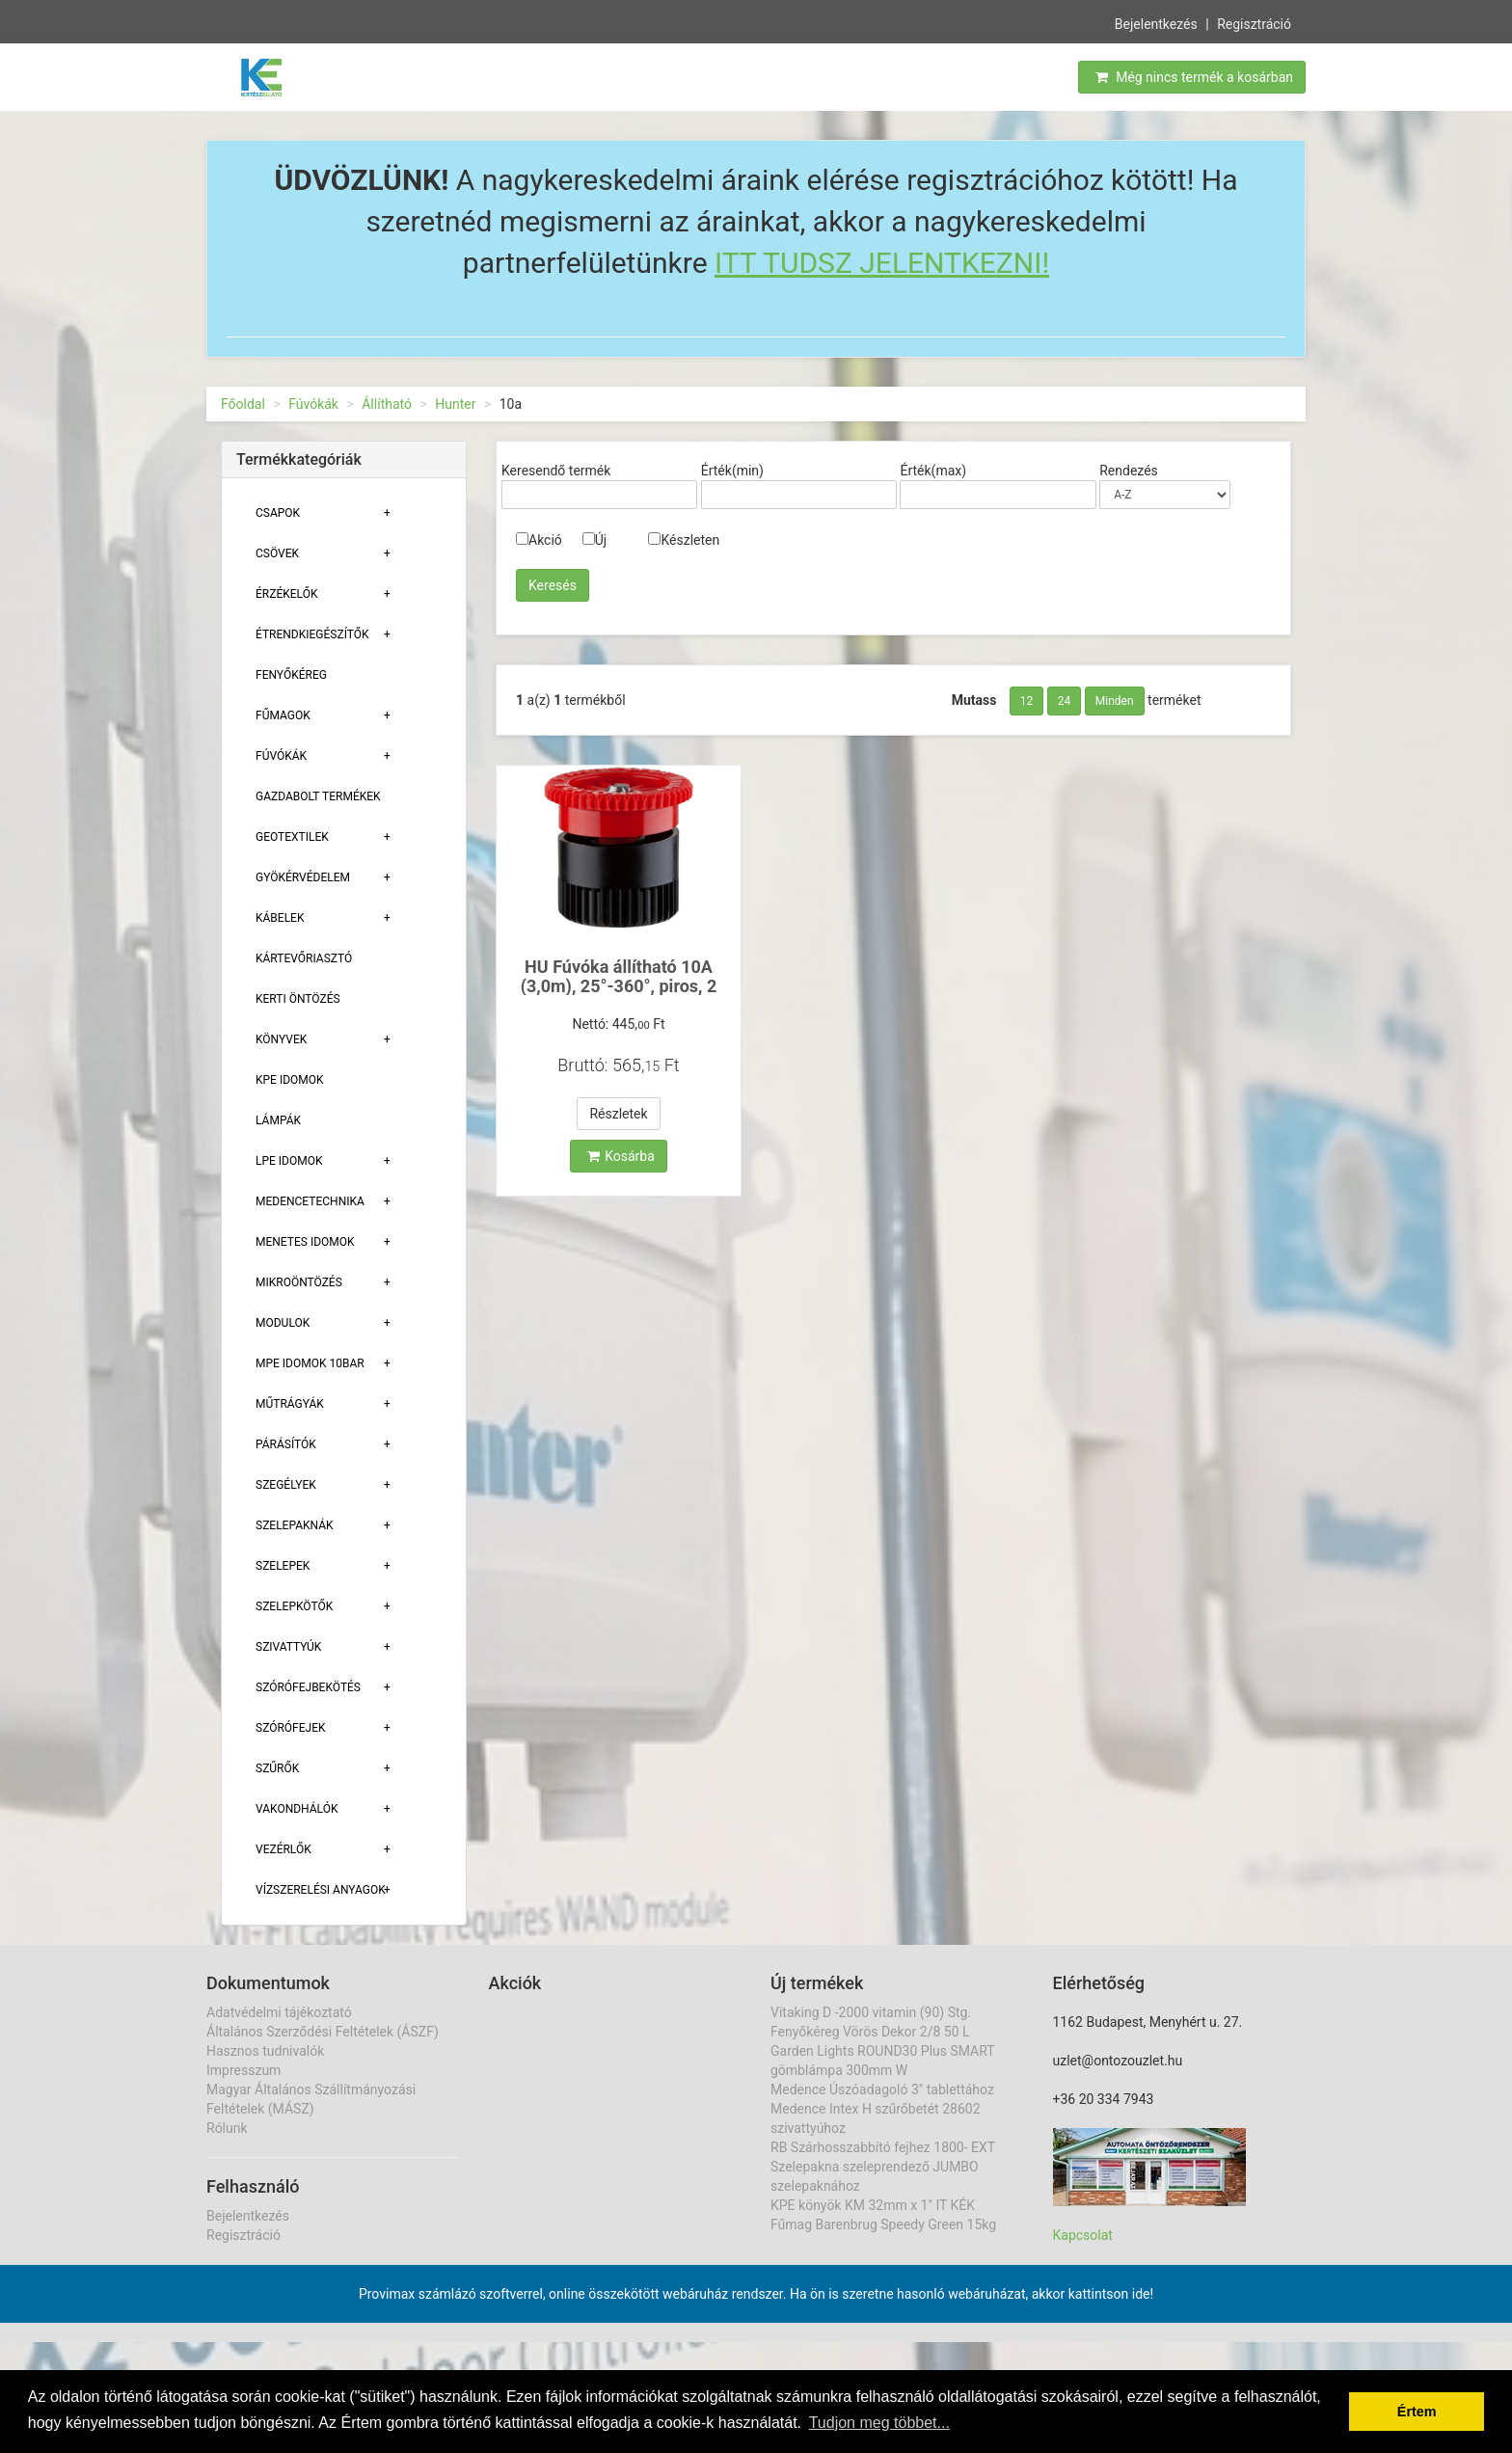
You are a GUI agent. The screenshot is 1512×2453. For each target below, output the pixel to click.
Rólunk (227, 2128)
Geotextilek (292, 837)
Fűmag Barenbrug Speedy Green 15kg (883, 2224)
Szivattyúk (288, 1647)
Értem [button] (1417, 2411)
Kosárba (621, 1156)
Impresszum (243, 2070)
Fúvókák (313, 404)
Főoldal (243, 404)
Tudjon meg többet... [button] (879, 2422)
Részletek (618, 1113)
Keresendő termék (555, 470)
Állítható (387, 404)
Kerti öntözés (298, 999)
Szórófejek (291, 1728)
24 (1064, 701)
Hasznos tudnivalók (265, 2051)
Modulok (283, 1323)
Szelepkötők (294, 1606)
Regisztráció (1254, 22)
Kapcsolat (1083, 2235)
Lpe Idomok (289, 1161)
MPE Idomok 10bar (310, 1363)
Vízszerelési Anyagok (321, 1890)
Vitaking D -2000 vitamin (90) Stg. (870, 2012)
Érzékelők (286, 594)
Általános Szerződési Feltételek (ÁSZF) (322, 2031)
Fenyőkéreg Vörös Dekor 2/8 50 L (870, 2031)
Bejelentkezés (1156, 22)
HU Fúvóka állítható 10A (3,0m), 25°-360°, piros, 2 (619, 976)
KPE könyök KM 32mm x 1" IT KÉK (872, 2205)
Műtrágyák (290, 1404)
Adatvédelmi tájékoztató (279, 2012)
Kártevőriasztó (304, 958)
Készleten (683, 540)
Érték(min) (732, 470)
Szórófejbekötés (308, 1687)
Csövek (277, 553)
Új (594, 540)
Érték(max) (933, 470)
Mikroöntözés (299, 1282)
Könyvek (281, 1039)
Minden (1114, 701)
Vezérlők (283, 1849)
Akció (539, 540)
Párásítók (286, 1444)
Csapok (278, 513)
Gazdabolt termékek (318, 796)
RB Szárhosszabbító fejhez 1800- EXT (882, 2147)
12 (1027, 701)
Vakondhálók (297, 1809)
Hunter (455, 404)
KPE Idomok (290, 1080)
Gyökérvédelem (303, 877)
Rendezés (1128, 470)
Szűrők (277, 1768)
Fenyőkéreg (291, 675)
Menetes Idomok (305, 1242)
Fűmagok (283, 715)
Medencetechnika (310, 1201)
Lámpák (278, 1120)
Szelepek (283, 1566)
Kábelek (280, 918)
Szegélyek (286, 1485)
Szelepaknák (295, 1525)
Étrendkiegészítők (312, 634)
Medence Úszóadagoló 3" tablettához (882, 2089)
